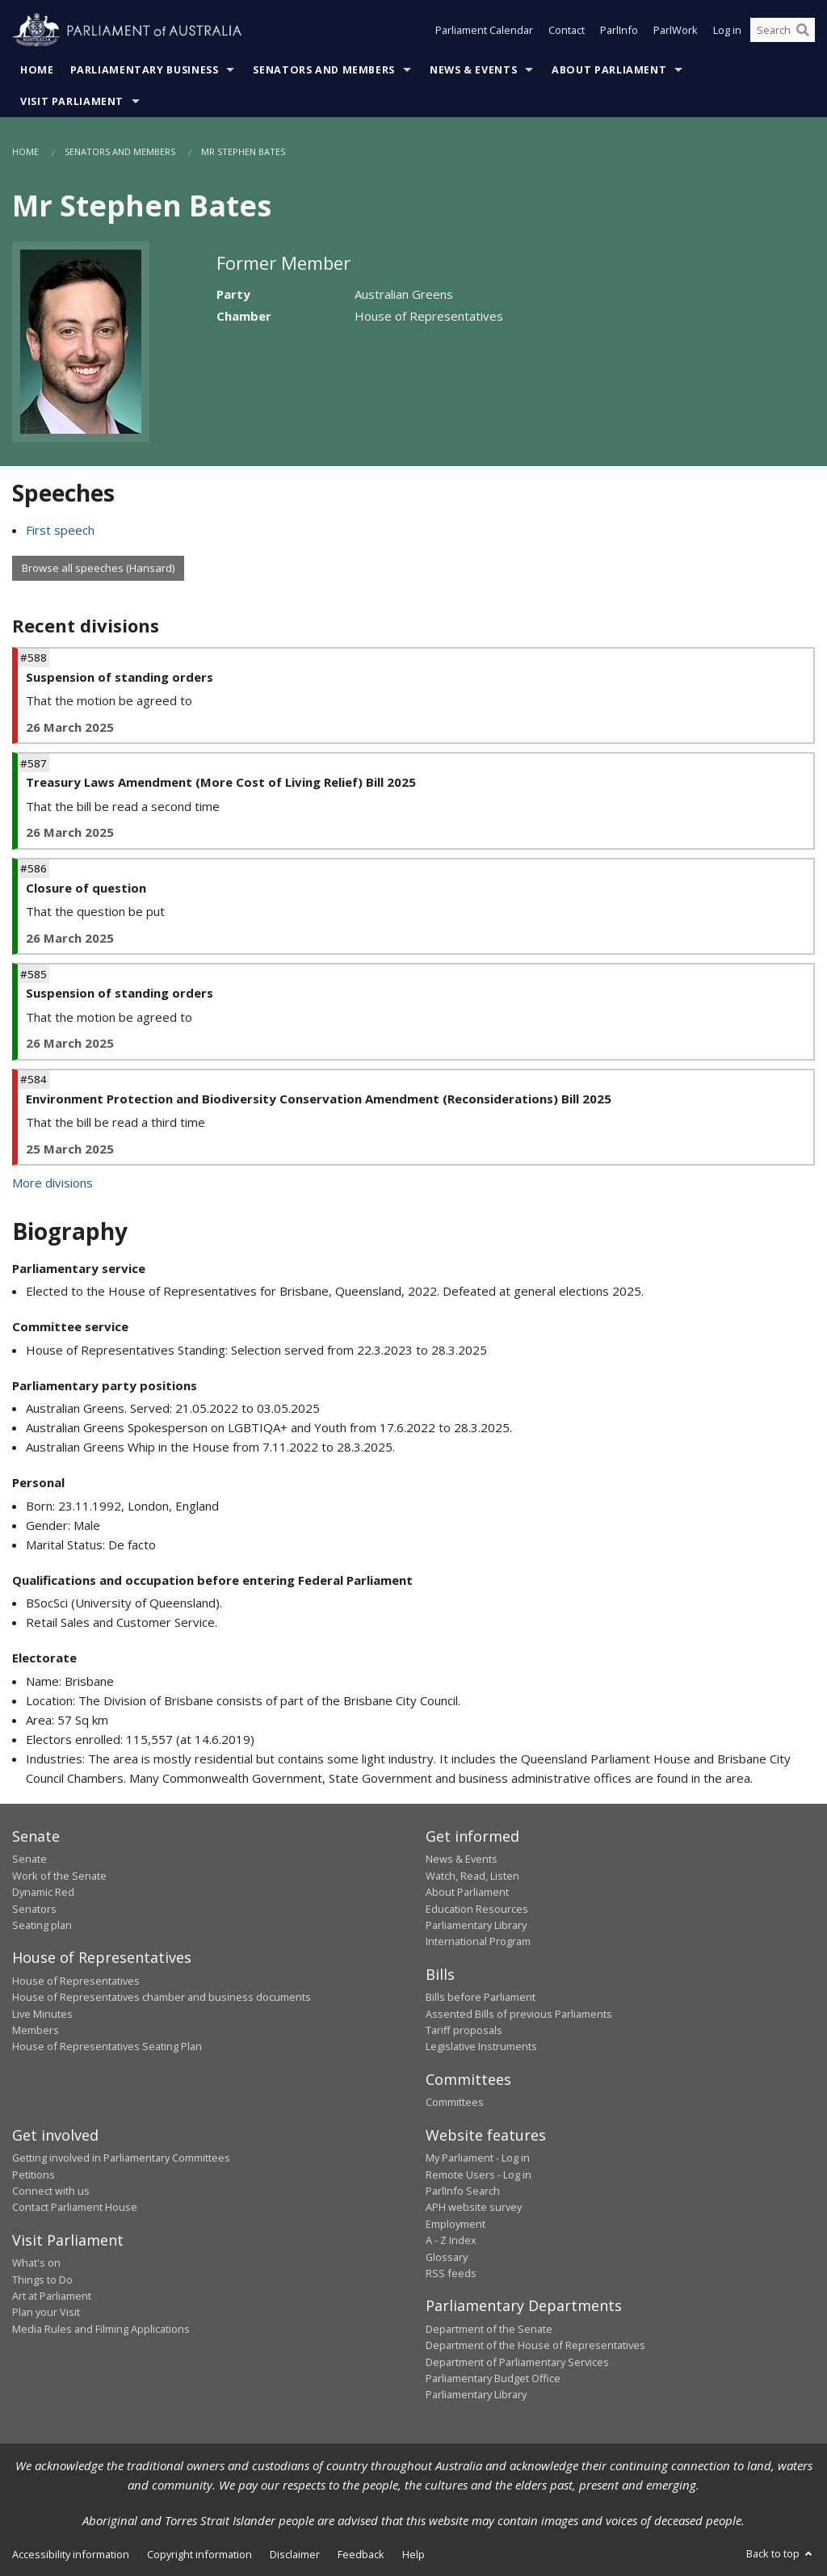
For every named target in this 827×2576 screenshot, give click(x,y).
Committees (455, 2102)
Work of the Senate (59, 1875)
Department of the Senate (489, 2329)
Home (37, 70)
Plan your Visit (46, 2312)
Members (35, 2030)
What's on (36, 2262)
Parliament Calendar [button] (484, 30)
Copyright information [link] (199, 2554)
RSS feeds (451, 2273)
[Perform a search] (803, 31)
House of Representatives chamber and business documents (161, 1997)
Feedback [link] (361, 2554)
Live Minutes (42, 2014)
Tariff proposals (464, 2030)
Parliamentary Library (476, 1925)
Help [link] (413, 2554)
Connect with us (51, 2190)
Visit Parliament (72, 101)
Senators (34, 1909)
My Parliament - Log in (478, 2157)
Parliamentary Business (144, 70)
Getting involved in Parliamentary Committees (121, 2157)
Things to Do (42, 2279)
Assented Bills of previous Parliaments (519, 2014)
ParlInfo (619, 30)
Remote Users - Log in (478, 2174)
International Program (478, 1941)
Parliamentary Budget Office (493, 2378)
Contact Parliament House (74, 2207)
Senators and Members (324, 70)
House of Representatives (76, 1980)
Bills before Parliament (480, 1997)
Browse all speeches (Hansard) (98, 568)
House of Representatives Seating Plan (107, 2046)
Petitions (33, 2174)
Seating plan (42, 1925)
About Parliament (609, 70)
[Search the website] (782, 31)
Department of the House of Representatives (535, 2345)
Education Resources (477, 1909)
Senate (29, 1858)
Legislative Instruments (481, 2046)
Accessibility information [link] (70, 2554)
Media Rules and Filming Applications (101, 2329)
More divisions (52, 1183)
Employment (455, 2224)
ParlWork (675, 30)
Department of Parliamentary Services (517, 2362)
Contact (566, 30)
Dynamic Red (43, 1892)
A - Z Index (451, 2240)
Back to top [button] (780, 2553)
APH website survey (474, 2207)
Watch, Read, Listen (472, 1875)
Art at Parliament (51, 2295)
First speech (60, 530)
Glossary (447, 2257)
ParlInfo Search (463, 2190)
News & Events (473, 70)
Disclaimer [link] (295, 2554)
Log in (727, 30)
